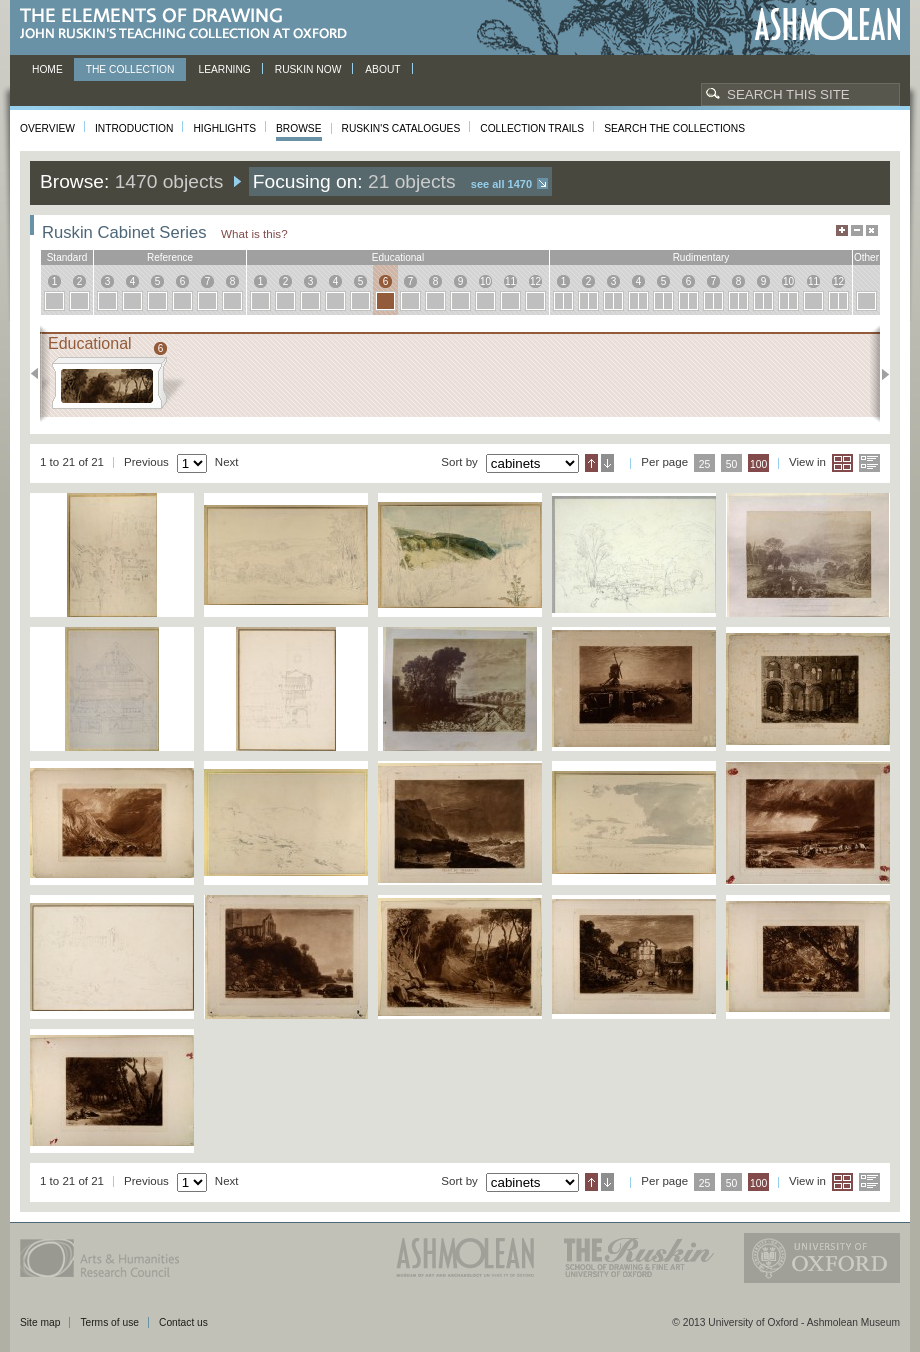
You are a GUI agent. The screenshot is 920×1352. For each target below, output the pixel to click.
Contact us (183, 1322)
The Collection (130, 69)
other (866, 257)
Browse (299, 128)
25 (705, 464)
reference (170, 257)
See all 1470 (501, 184)
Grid (842, 463)
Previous (40, 374)
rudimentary (701, 257)
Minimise (857, 230)
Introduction (134, 128)
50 (732, 464)
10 (485, 281)
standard (67, 257)
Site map (40, 1322)
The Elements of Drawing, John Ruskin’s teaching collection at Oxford (189, 24)
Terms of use (109, 1322)
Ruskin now (308, 69)
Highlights (224, 128)
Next (879, 374)
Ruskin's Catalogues (401, 128)
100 (758, 464)
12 (535, 281)
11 (510, 281)
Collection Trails (532, 128)
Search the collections (674, 128)
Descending (607, 463)
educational (398, 257)
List (869, 463)
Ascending (591, 463)
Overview (47, 128)
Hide (872, 230)
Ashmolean (827, 24)
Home (47, 69)
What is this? (254, 233)
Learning (224, 69)
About (382, 69)
